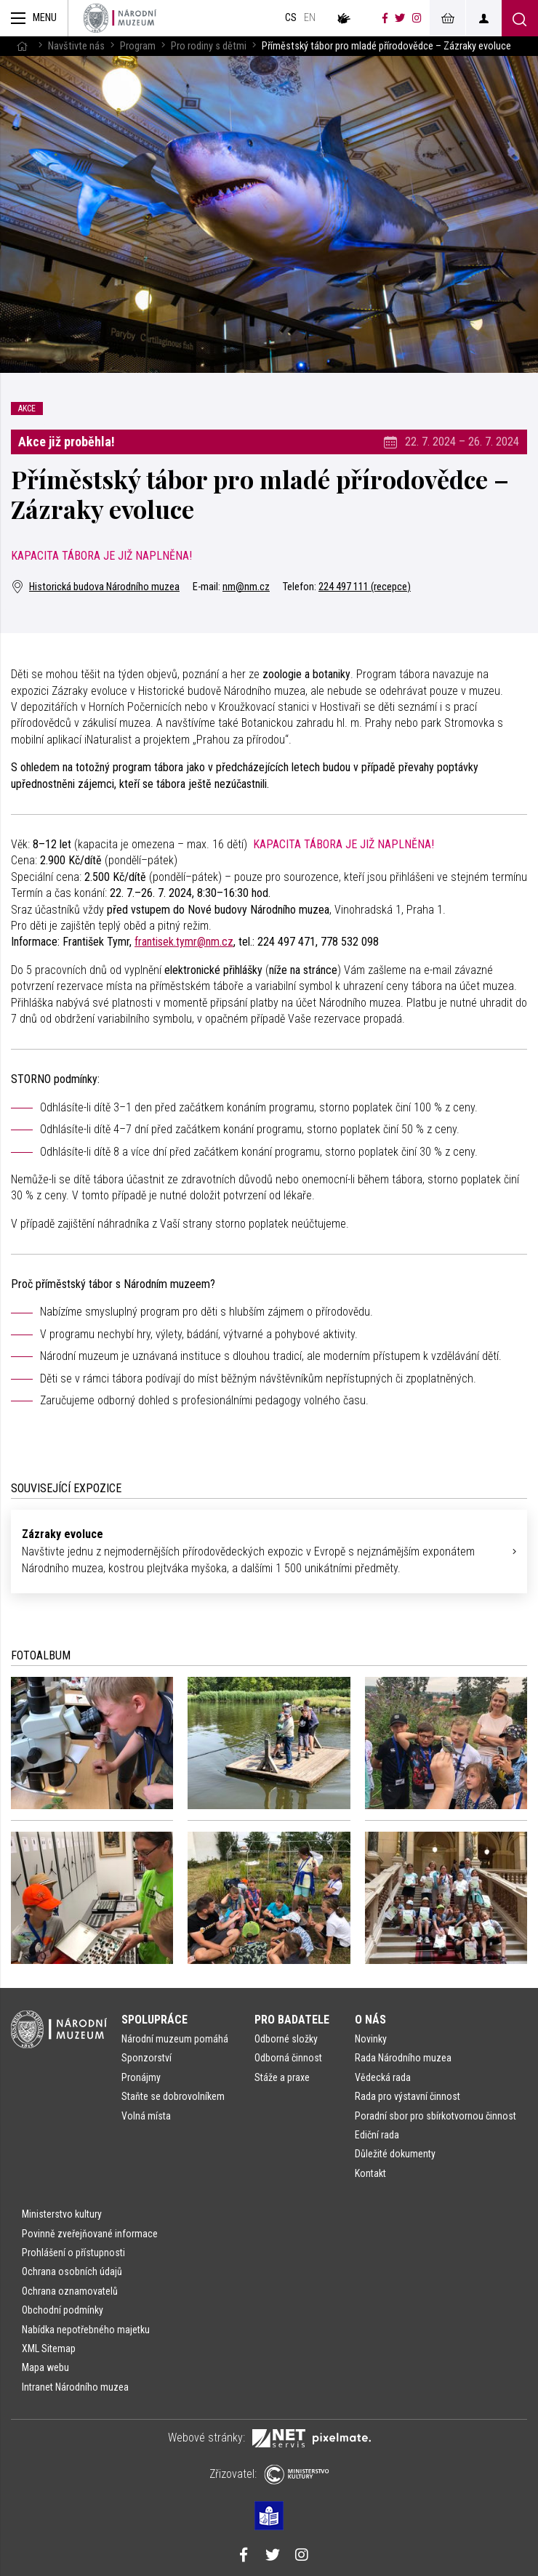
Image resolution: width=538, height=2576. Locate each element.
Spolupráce (154, 2019)
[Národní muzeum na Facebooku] (385, 18)
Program (138, 46)
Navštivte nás (76, 46)
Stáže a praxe (282, 2077)
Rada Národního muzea (403, 2058)
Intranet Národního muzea (75, 2387)
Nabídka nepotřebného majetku (86, 2329)
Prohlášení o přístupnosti (73, 2252)
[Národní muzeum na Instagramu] (417, 18)
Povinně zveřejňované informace (90, 2233)
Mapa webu (45, 2367)
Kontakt (370, 2173)
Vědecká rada (383, 2077)
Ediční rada (377, 2135)
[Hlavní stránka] (22, 46)
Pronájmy (141, 2077)
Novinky (371, 2039)
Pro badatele (291, 2019)
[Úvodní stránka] (120, 18)
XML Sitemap (49, 2348)
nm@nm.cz (246, 587)
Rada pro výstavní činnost (407, 2096)
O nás (370, 2019)
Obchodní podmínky (62, 2310)
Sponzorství (146, 2058)
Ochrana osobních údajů (72, 2271)
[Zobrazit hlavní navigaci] (34, 18)
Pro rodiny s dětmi (208, 46)
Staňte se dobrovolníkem (173, 2096)
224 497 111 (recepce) (364, 587)
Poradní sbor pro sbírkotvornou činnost (435, 2116)
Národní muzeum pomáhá (174, 2039)
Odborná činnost (288, 2058)
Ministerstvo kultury (62, 2214)
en (310, 18)
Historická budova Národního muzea (95, 587)
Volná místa (146, 2116)
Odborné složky (286, 2039)
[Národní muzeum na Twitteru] (400, 18)
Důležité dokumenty (395, 2154)
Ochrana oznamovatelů (70, 2291)
